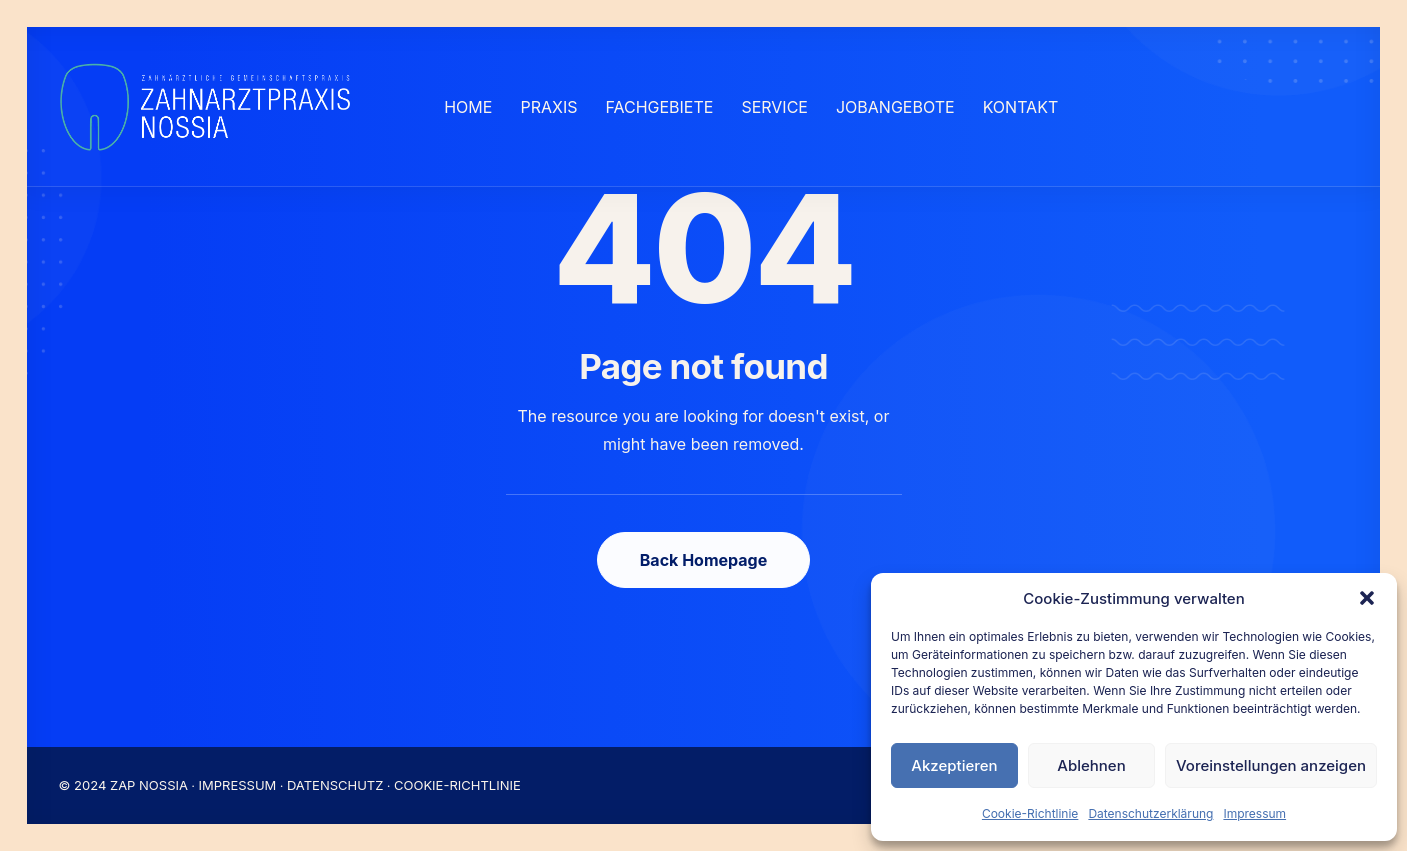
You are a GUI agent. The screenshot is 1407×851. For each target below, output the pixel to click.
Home (468, 107)
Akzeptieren (954, 765)
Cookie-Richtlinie (1030, 813)
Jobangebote (895, 107)
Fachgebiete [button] (659, 107)
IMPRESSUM (238, 785)
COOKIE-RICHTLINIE (457, 785)
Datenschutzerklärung (1150, 813)
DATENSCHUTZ (335, 785)
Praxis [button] (548, 107)
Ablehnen (1091, 765)
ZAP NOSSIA (149, 785)
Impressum (1254, 813)
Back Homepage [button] (703, 560)
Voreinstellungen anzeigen (1271, 765)
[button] (1367, 598)
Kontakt (1021, 107)
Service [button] (774, 107)
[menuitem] (468, 107)
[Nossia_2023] (206, 107)
